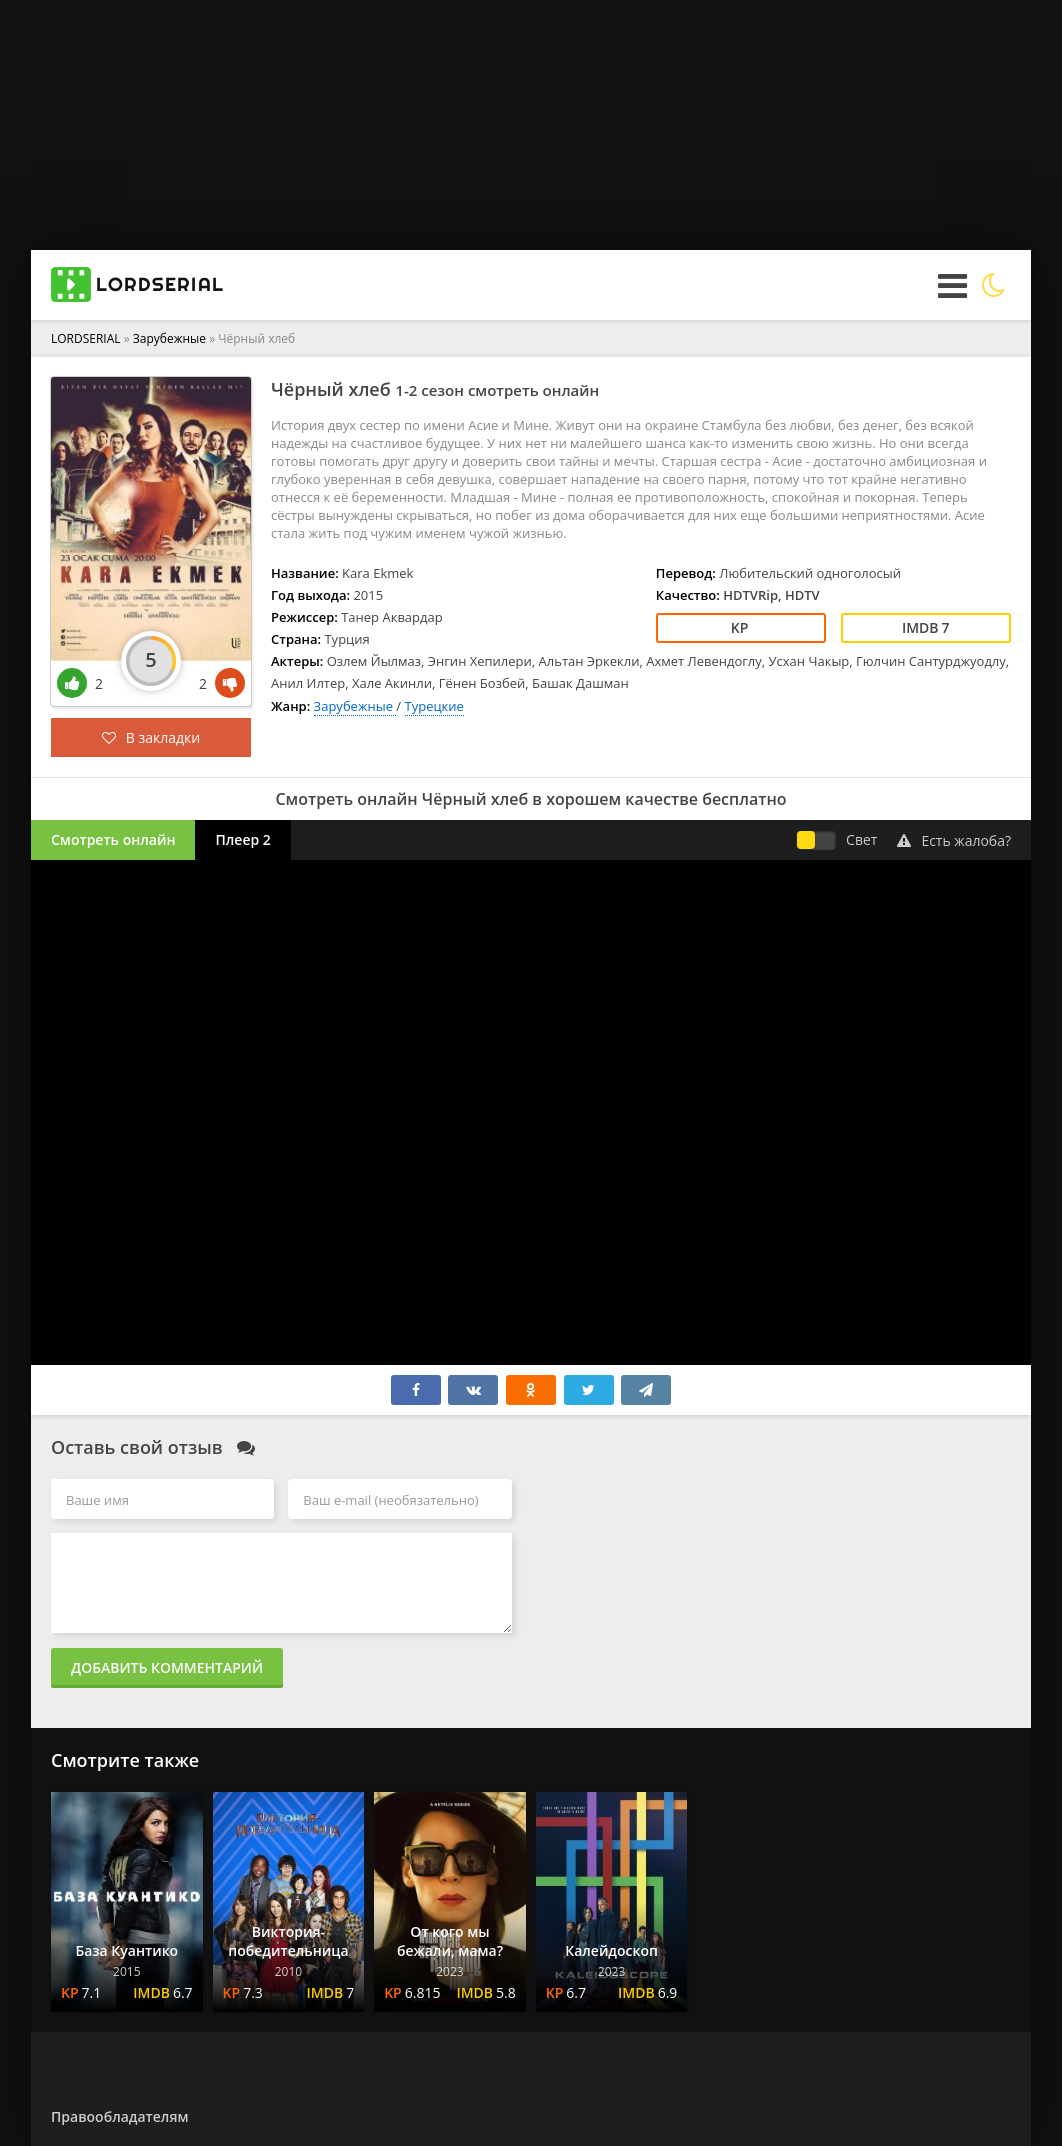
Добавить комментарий (167, 1667)
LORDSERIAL (86, 338)
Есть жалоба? (954, 840)
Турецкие (434, 706)
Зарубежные (171, 338)
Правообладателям (119, 2116)
